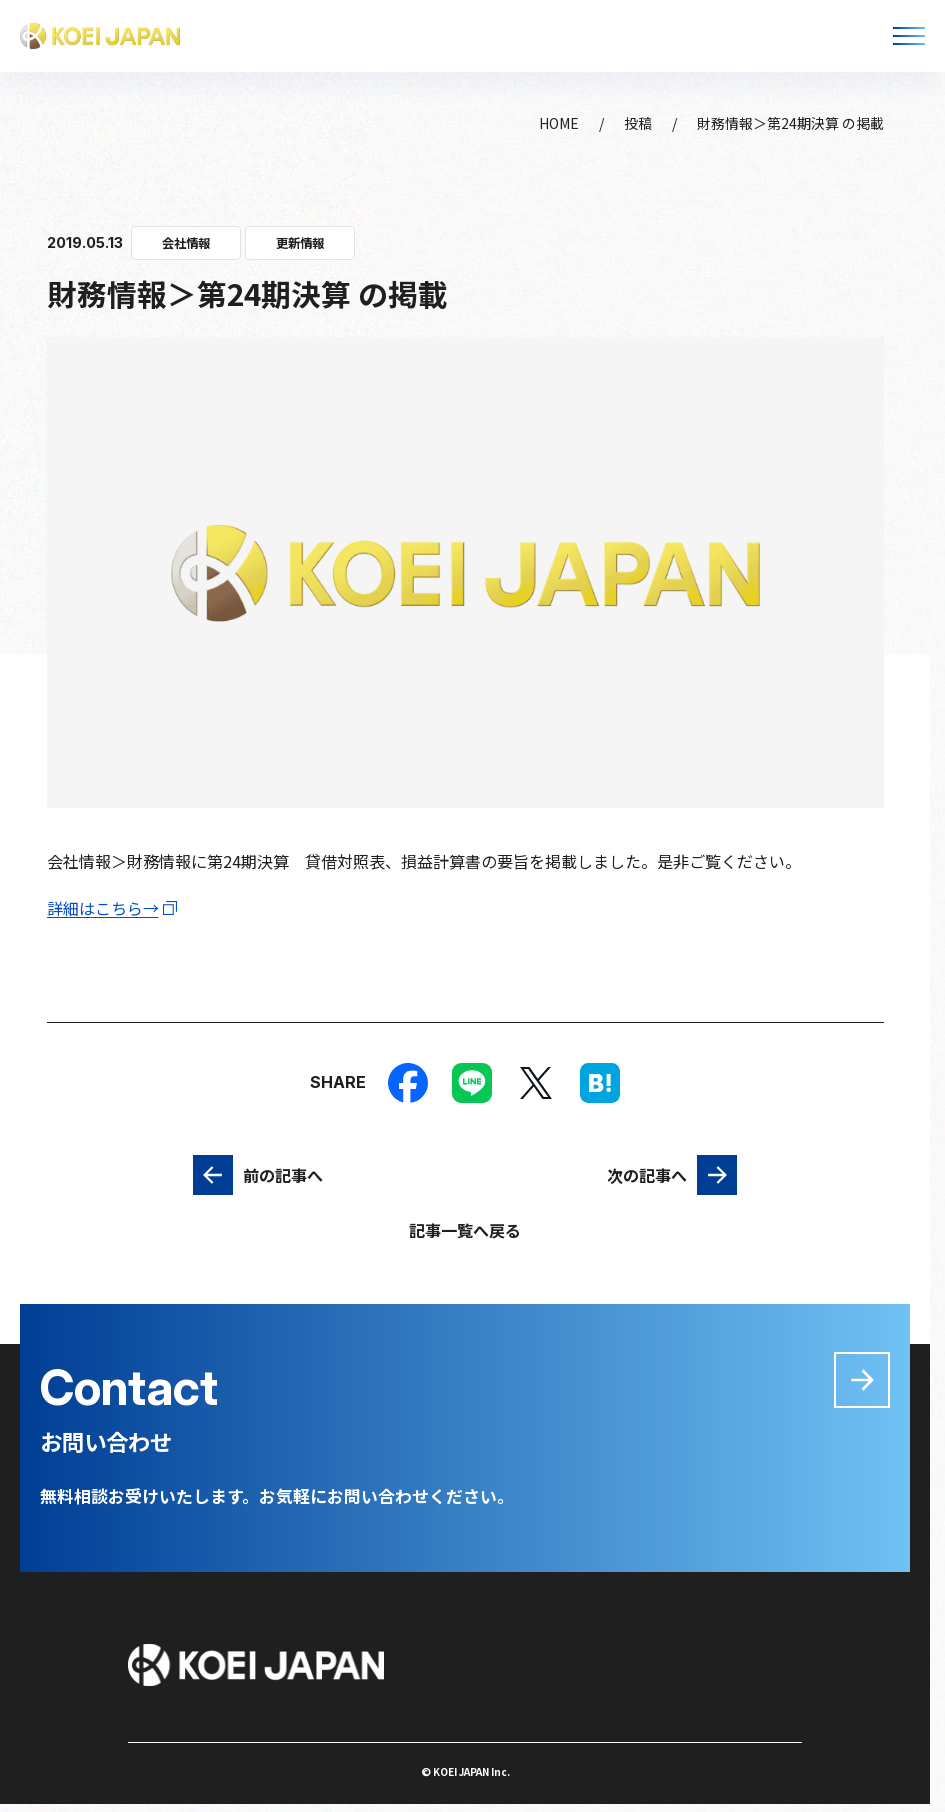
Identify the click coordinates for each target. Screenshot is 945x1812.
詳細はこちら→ (103, 908)
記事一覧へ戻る (465, 1230)
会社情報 (186, 243)
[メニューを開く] (909, 36)
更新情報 (300, 243)
